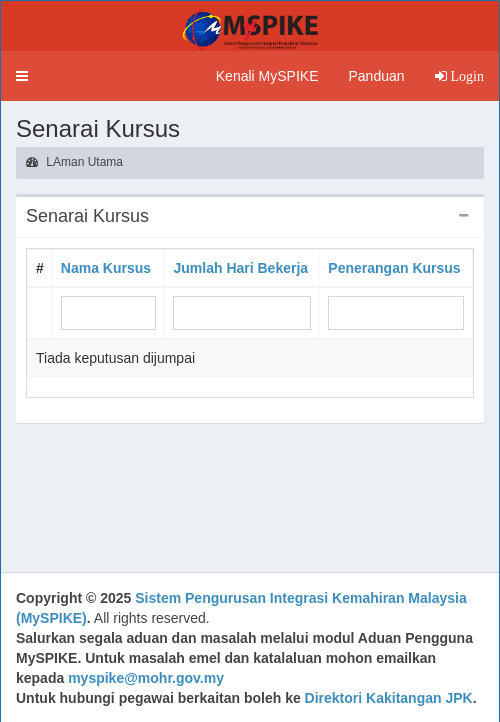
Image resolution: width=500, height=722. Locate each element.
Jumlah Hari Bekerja (240, 268)
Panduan (376, 76)
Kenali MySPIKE (267, 76)
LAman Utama (74, 162)
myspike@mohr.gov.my (146, 678)
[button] (22, 76)
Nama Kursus (106, 268)
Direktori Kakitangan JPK (389, 698)
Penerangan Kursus (394, 268)
